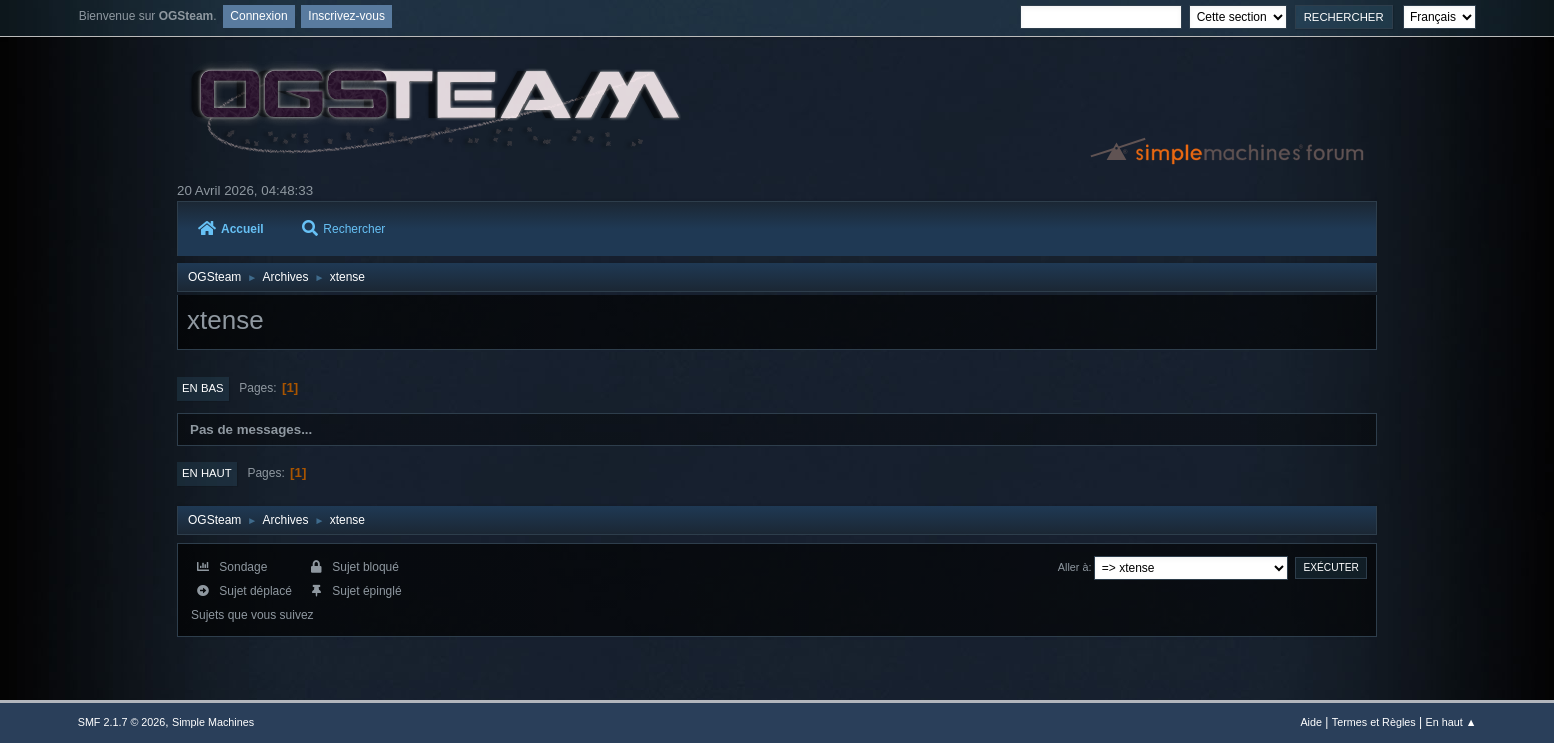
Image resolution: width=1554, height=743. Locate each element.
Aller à (1073, 567)
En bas (203, 388)
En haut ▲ (1450, 722)
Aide (1311, 722)
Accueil (231, 229)
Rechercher (343, 229)
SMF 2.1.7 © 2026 (122, 722)
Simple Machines (213, 722)
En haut (207, 473)
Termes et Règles (1374, 722)
